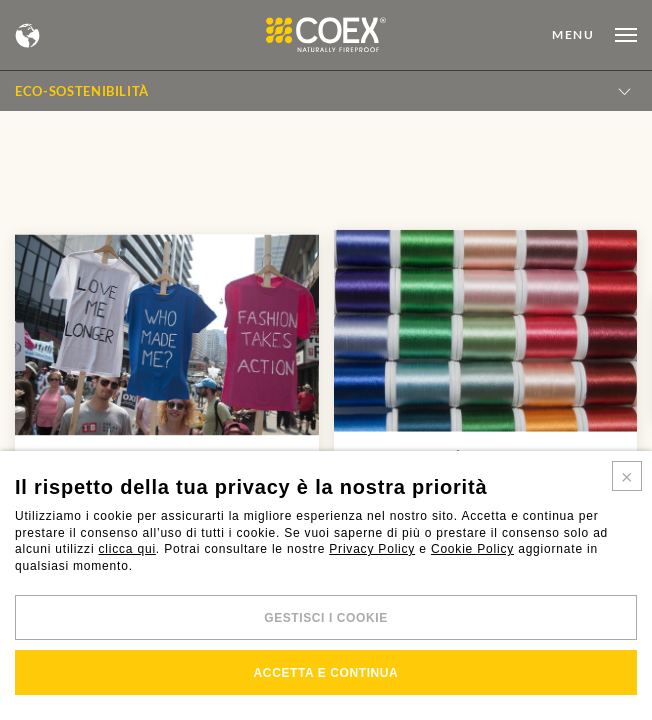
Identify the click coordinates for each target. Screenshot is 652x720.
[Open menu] (594, 35)
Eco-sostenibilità (82, 91)
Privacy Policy (372, 549)
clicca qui (127, 549)
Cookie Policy (472, 549)
